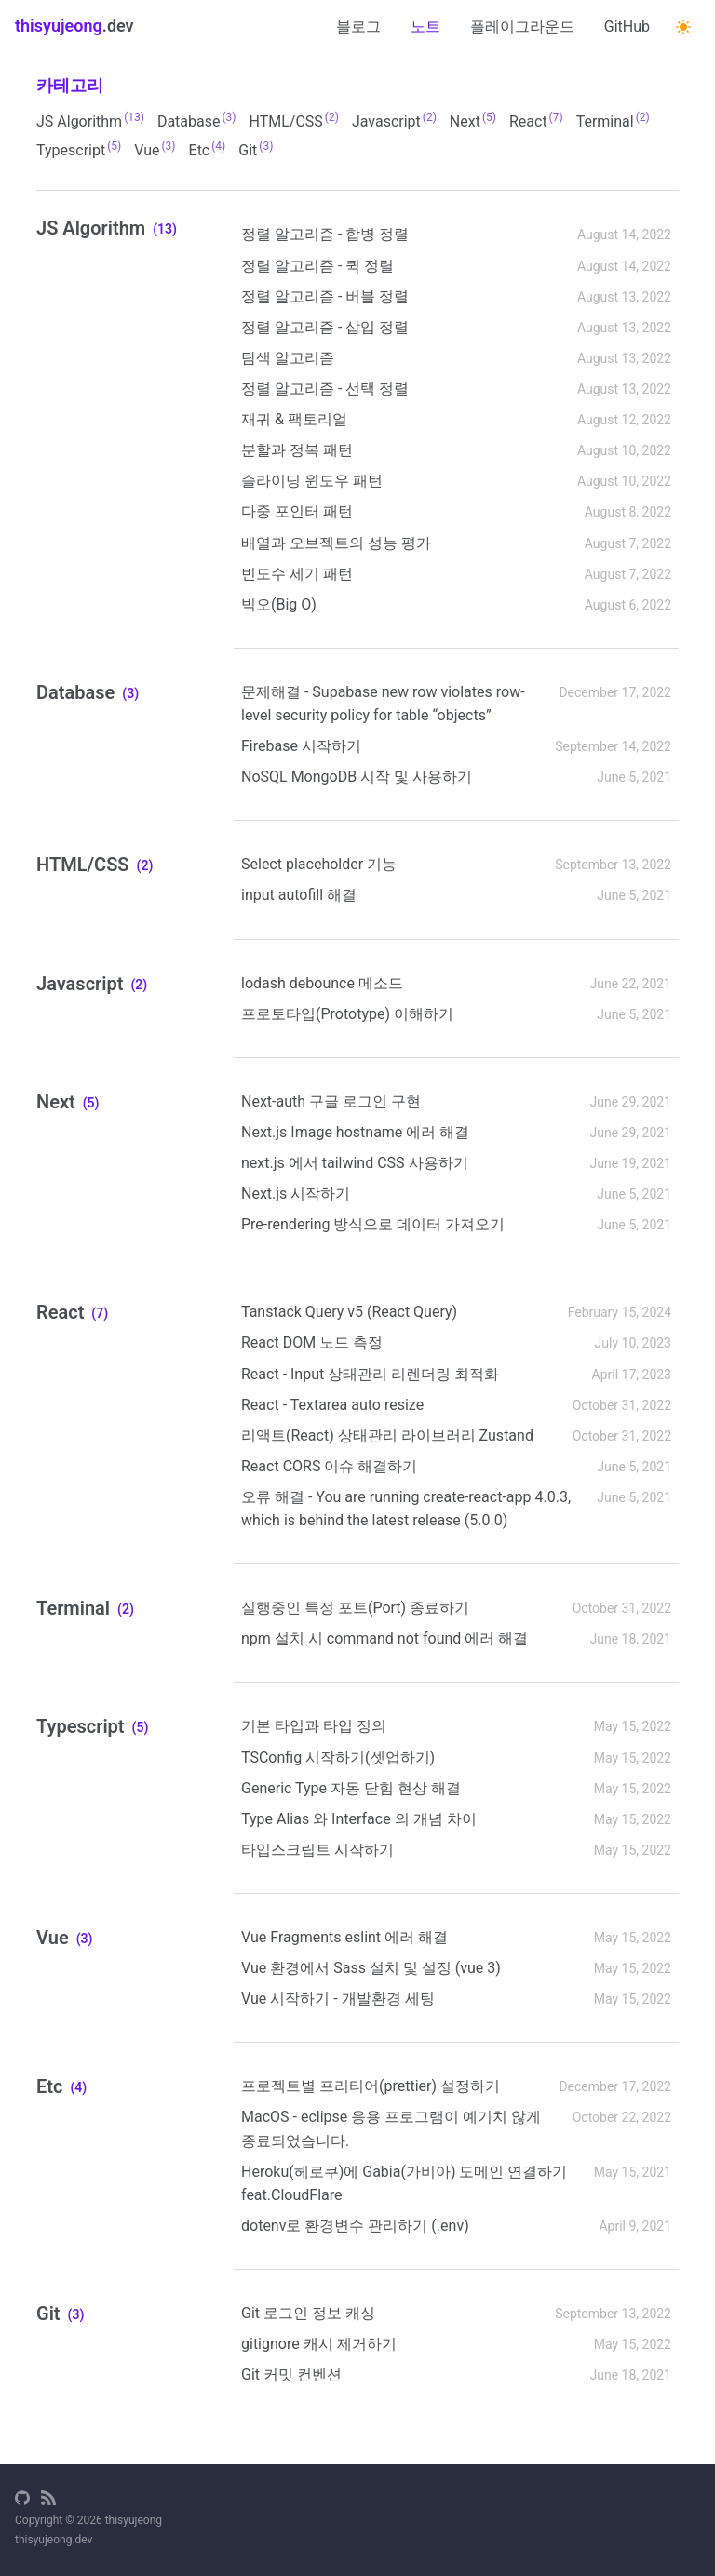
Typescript (78, 149)
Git (255, 149)
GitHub (627, 26)
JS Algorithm (90, 120)
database (196, 120)
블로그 (358, 26)
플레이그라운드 (522, 26)
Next (473, 120)
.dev (74, 25)
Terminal (613, 120)
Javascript (394, 120)
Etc (207, 149)
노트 (425, 26)
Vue (154, 149)
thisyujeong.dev (53, 2539)
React (536, 120)
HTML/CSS (294, 120)
